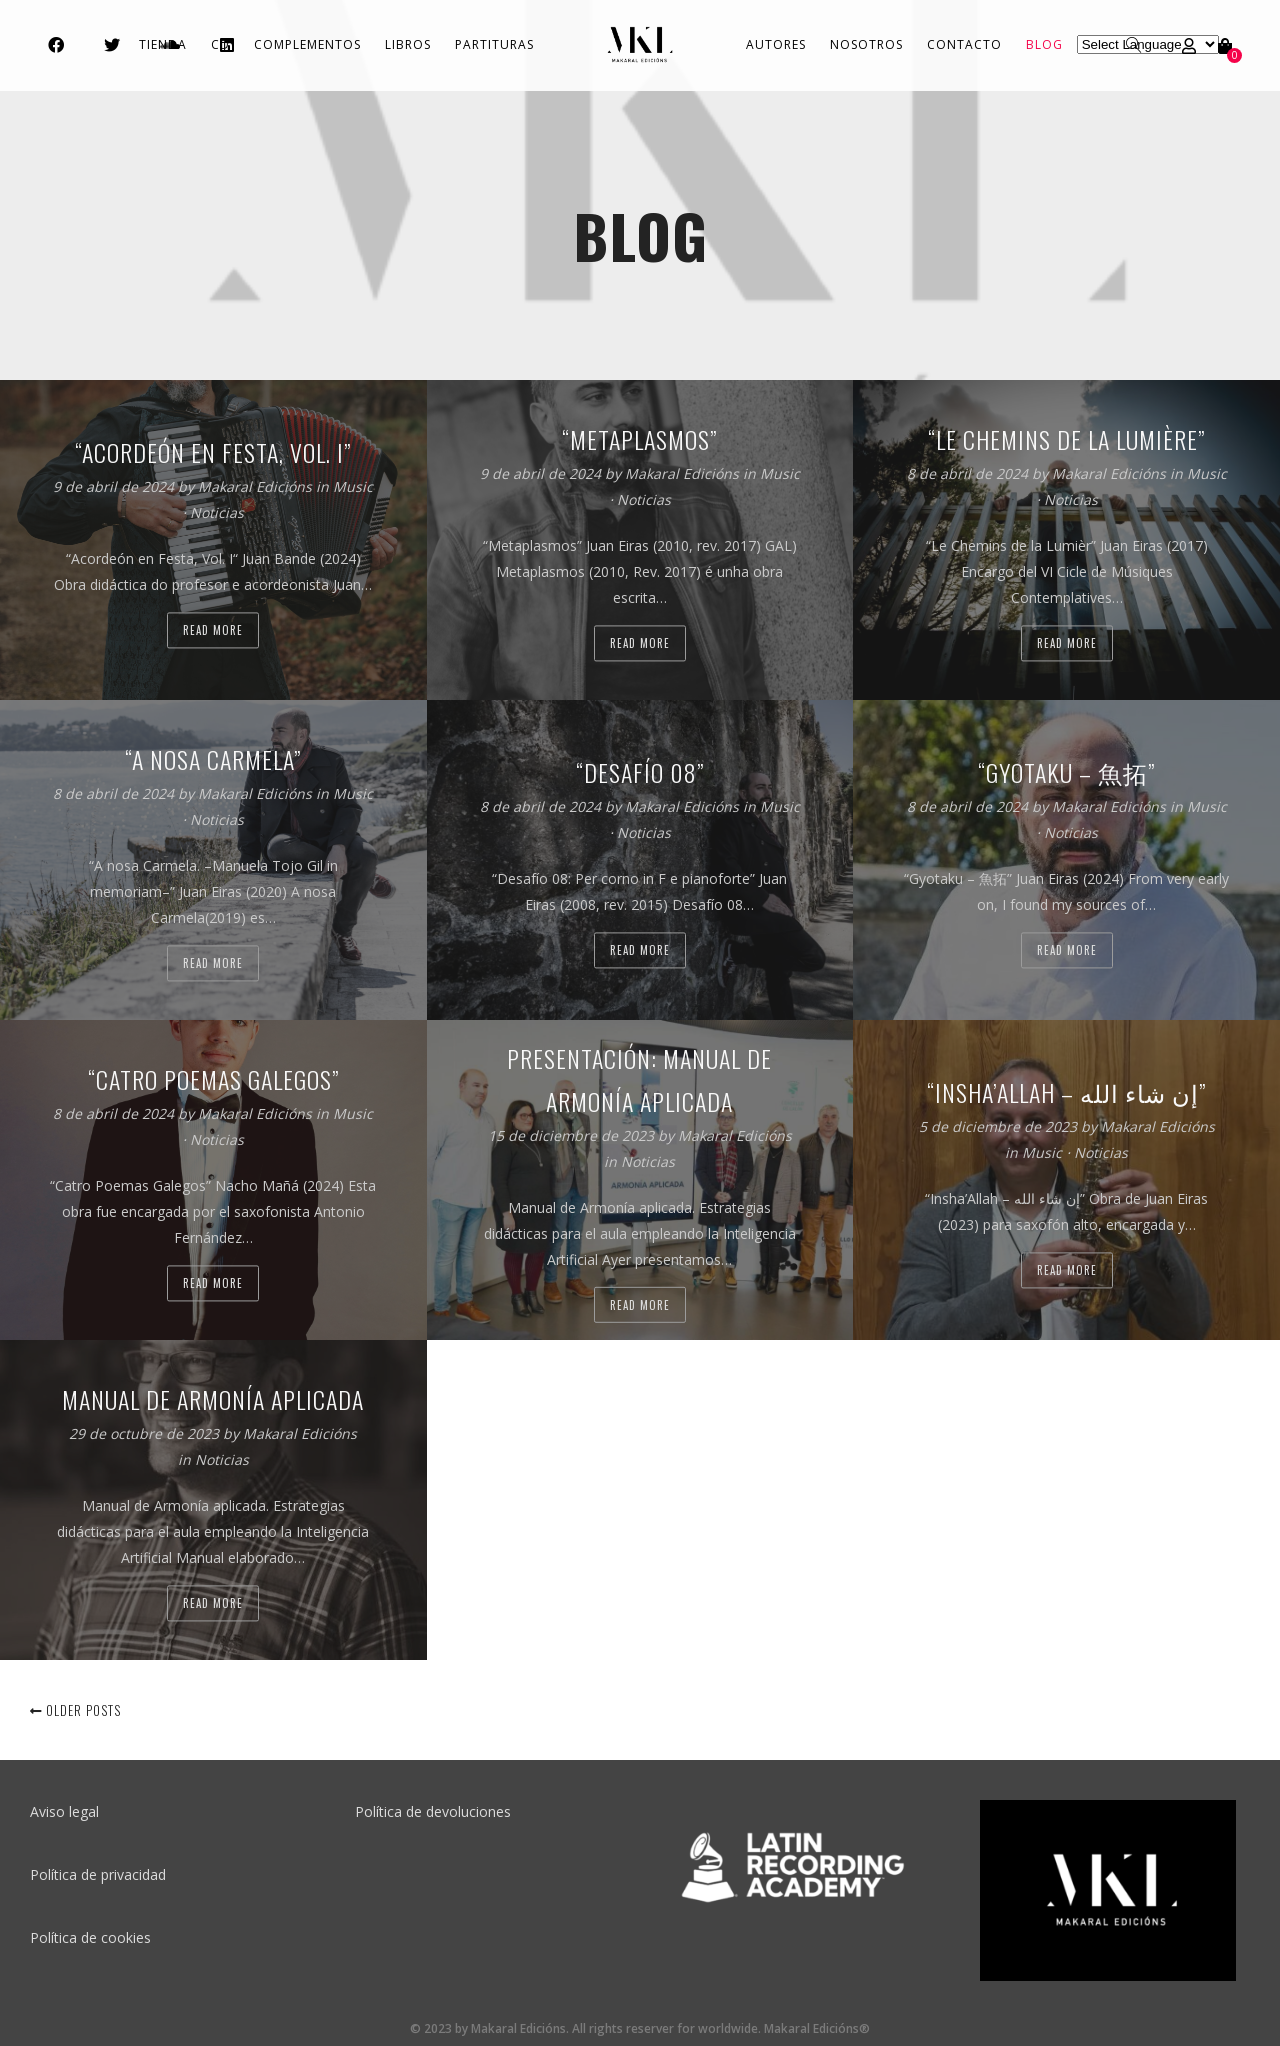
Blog (1044, 44)
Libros (408, 44)
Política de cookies (90, 1937)
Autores (776, 44)
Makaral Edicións (257, 487)
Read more (213, 631)
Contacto (964, 44)
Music (353, 487)
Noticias (217, 513)
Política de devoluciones (433, 1811)
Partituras (494, 44)
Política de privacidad (98, 1874)
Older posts (75, 1710)
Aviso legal (64, 1811)
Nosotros (866, 44)
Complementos (307, 44)
